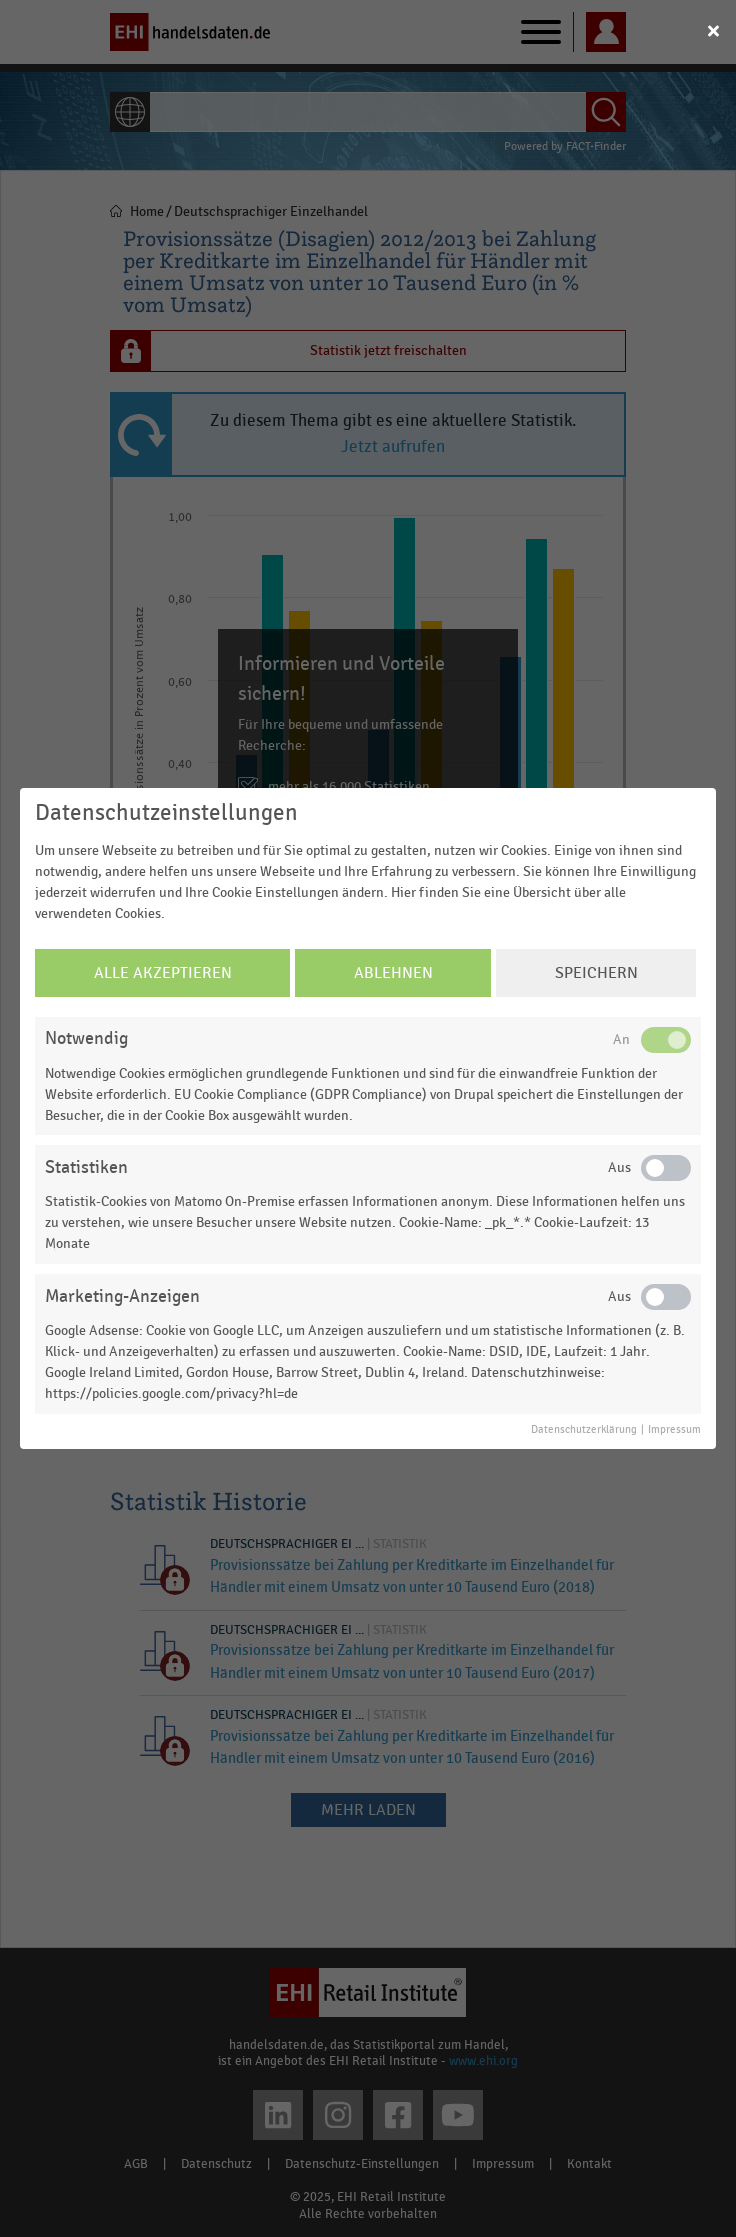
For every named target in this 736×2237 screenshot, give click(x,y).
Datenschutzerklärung (584, 1430)
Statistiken (86, 1167)
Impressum (674, 1430)
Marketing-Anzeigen (122, 1296)
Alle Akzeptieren (163, 973)
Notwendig (86, 1038)
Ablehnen (393, 973)
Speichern (596, 973)
